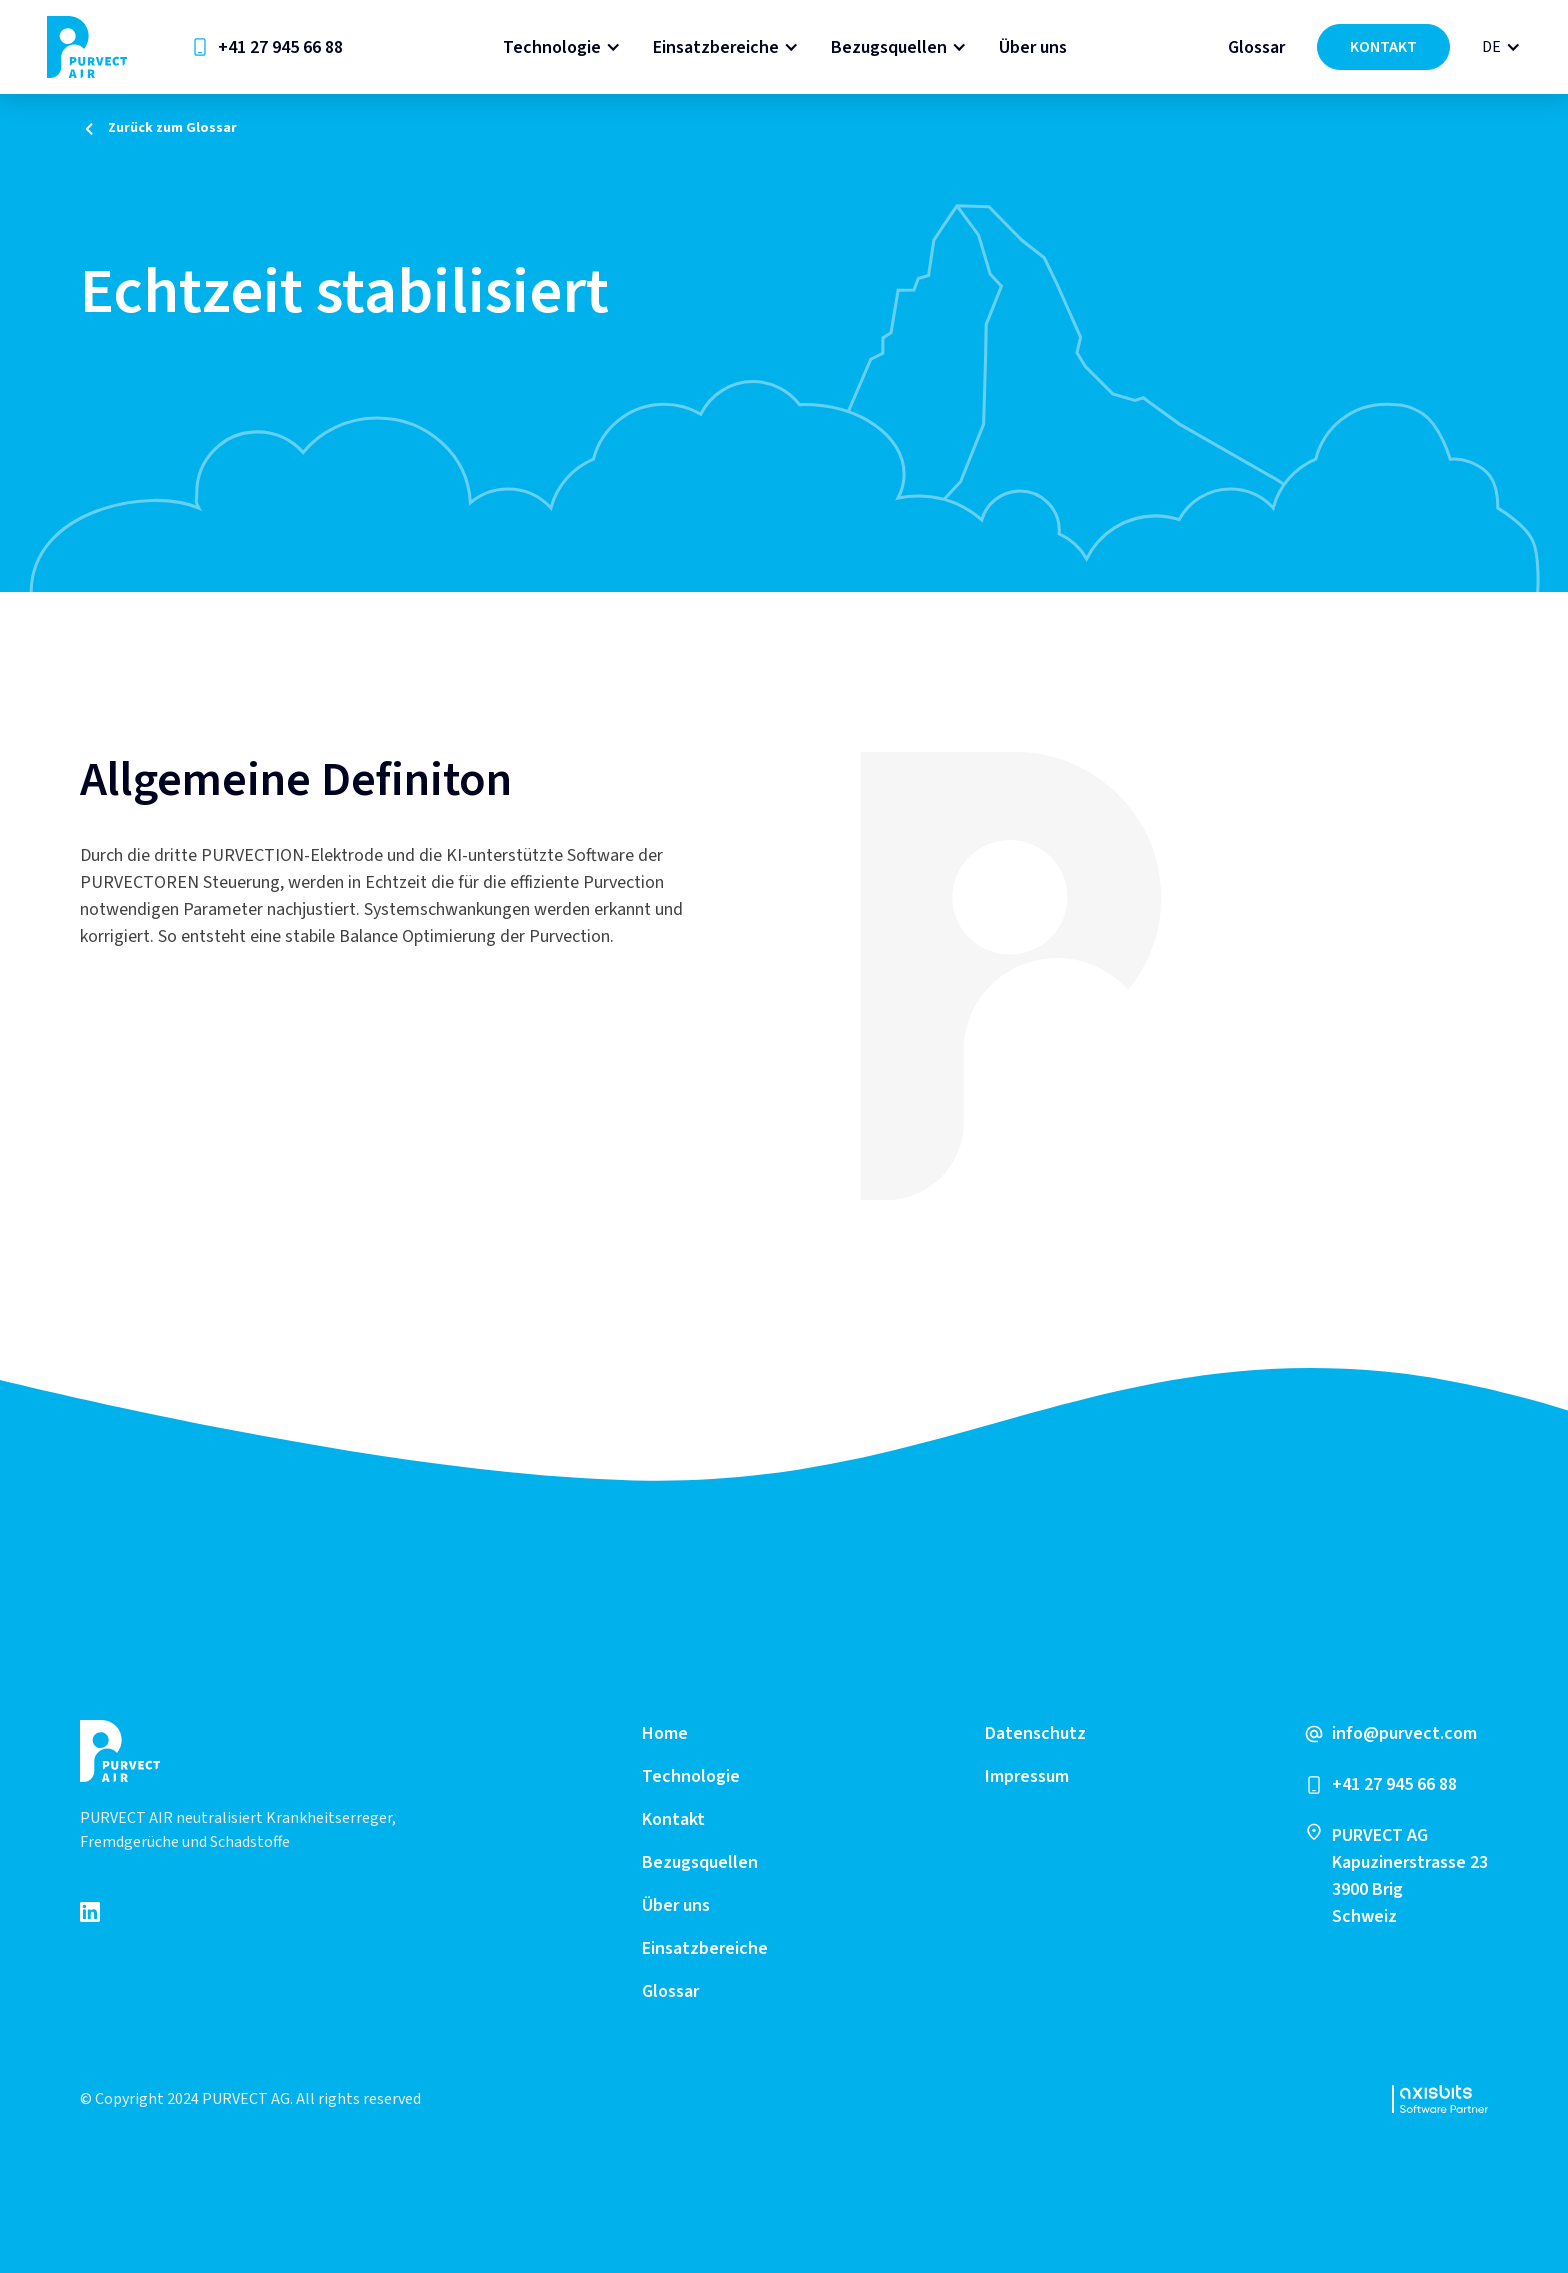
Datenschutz (1035, 1733)
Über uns (1033, 47)
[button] (562, 47)
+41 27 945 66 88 (280, 47)
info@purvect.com (1404, 1733)
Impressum (1027, 1776)
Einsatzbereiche (716, 47)
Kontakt (673, 1819)
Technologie (552, 47)
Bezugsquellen (889, 47)
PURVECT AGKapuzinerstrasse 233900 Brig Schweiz (1410, 1876)
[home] (87, 47)
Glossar (1256, 47)
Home (665, 1733)
